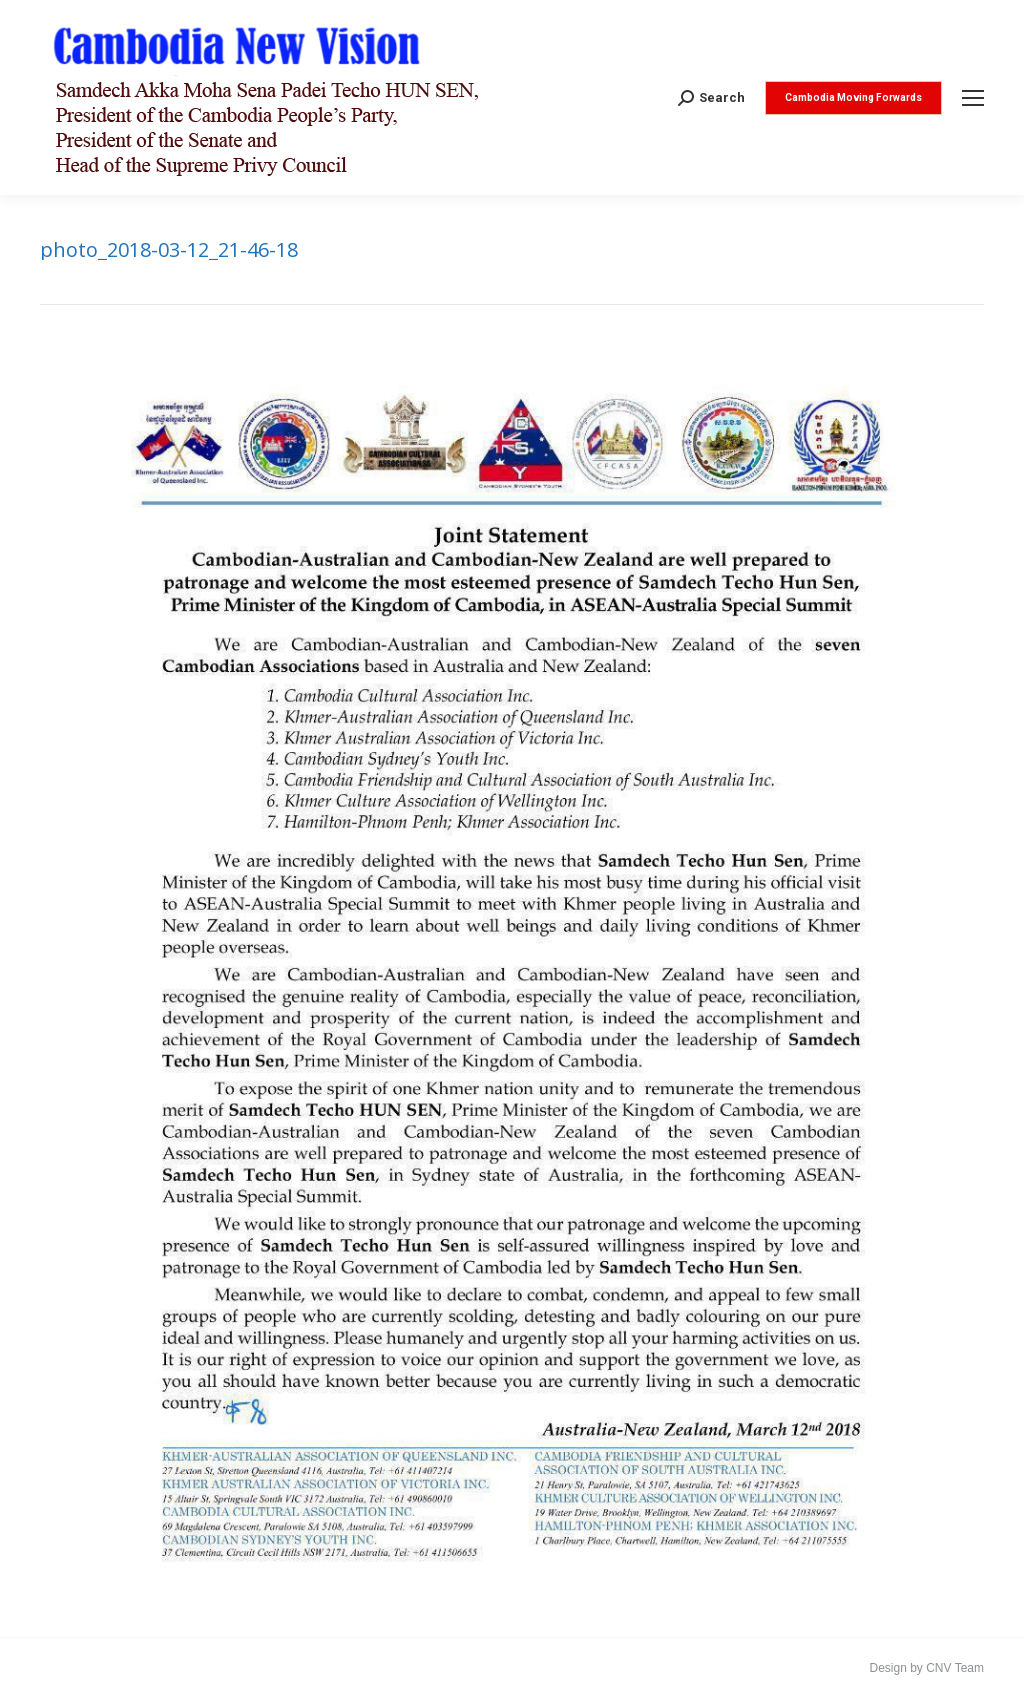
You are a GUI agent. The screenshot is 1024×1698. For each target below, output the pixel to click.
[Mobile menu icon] (973, 98)
